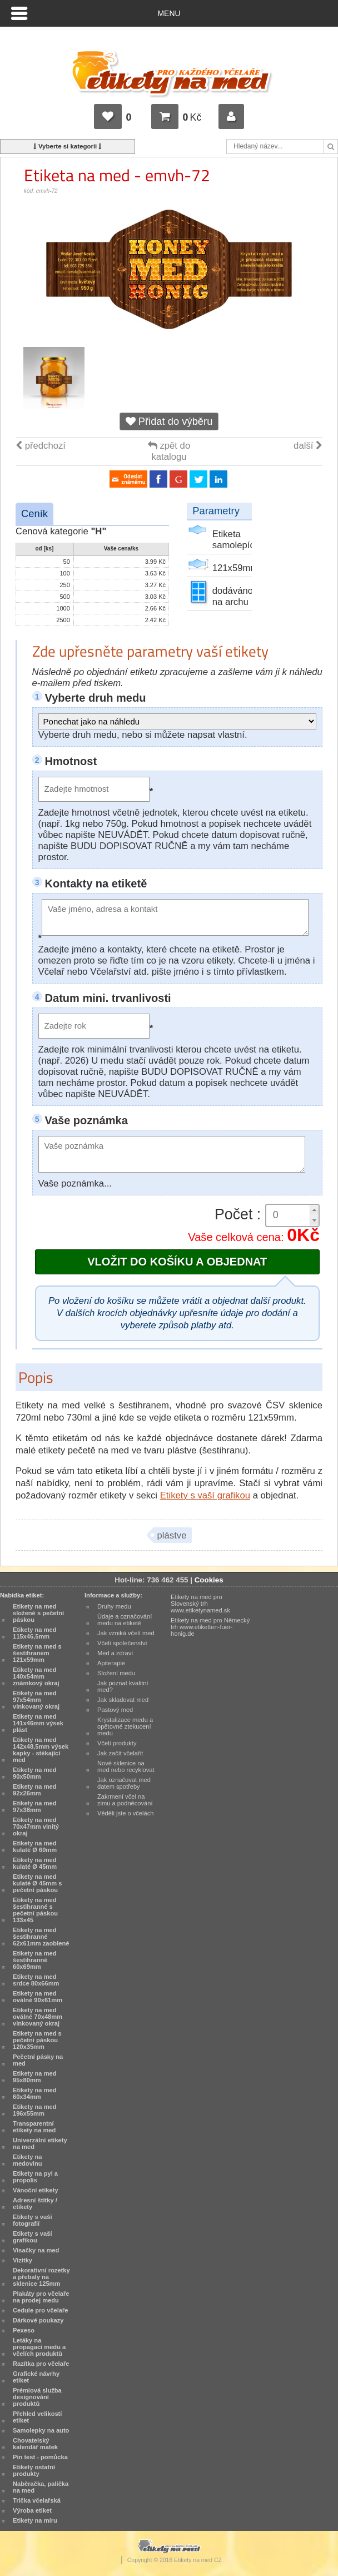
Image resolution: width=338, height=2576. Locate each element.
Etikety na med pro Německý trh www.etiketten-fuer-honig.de (210, 1627)
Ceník (34, 513)
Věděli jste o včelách (125, 1813)
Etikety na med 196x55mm (35, 2110)
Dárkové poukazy (38, 2320)
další (308, 445)
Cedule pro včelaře (40, 2310)
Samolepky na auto (41, 2430)
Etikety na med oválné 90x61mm (37, 1996)
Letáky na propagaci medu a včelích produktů (39, 2347)
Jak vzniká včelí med (126, 1633)
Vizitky (22, 2260)
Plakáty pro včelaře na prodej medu (41, 2297)
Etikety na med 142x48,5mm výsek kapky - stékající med (40, 1749)
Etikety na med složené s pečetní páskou (38, 1613)
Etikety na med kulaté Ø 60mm (35, 1846)
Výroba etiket (32, 2510)
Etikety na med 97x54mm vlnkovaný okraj (36, 1700)
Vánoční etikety (35, 2190)
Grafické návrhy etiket (36, 2377)
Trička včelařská (37, 2500)
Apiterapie (111, 1663)
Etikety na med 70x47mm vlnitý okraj (36, 1826)
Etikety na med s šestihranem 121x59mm (37, 1653)
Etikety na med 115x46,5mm (35, 1633)
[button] (314, 1210)
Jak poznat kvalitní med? (122, 1686)
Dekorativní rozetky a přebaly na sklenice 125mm (41, 2277)
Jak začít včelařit (120, 1753)
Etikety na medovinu (27, 2160)
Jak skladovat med (122, 1699)
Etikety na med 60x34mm (35, 2093)
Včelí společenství (122, 1643)
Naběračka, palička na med (40, 2487)
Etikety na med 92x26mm (35, 1789)
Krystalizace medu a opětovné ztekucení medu (125, 1726)
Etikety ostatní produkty (34, 2470)
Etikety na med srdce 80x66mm (36, 1980)
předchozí (41, 445)
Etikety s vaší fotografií (32, 2220)
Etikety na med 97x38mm (35, 1806)
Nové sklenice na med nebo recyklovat (126, 1766)
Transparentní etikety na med (34, 2126)
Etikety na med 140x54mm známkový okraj (36, 1676)
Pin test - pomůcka (40, 2457)
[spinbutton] (292, 1215)
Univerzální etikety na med (40, 2143)
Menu (169, 13)
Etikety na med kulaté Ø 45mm (35, 1863)
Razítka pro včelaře (41, 2363)
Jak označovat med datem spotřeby (124, 1783)
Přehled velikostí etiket (37, 2417)
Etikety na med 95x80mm (35, 2076)
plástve (172, 1535)
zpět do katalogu (169, 451)
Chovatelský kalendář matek (35, 2443)
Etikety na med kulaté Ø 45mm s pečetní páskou (37, 1883)
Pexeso (23, 2330)
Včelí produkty (117, 1743)
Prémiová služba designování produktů (37, 2397)
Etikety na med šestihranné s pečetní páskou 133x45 (35, 1910)
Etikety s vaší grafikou (205, 1495)
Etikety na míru (35, 2520)
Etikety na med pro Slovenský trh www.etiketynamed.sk (200, 1604)
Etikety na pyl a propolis (35, 2176)
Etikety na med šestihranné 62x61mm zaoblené (41, 1937)
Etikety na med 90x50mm (35, 1773)
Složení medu (116, 1673)
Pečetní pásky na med (38, 2060)
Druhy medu (114, 1606)
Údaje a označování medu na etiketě (124, 1619)
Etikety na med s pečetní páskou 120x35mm (37, 2040)
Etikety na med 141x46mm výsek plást (38, 1723)
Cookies (209, 1580)
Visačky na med (36, 2250)
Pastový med (115, 1709)
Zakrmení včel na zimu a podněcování (125, 1799)
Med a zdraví (115, 1653)
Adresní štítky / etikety (35, 2203)
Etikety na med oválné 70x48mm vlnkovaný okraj (37, 2017)
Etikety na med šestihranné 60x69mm (35, 1960)
